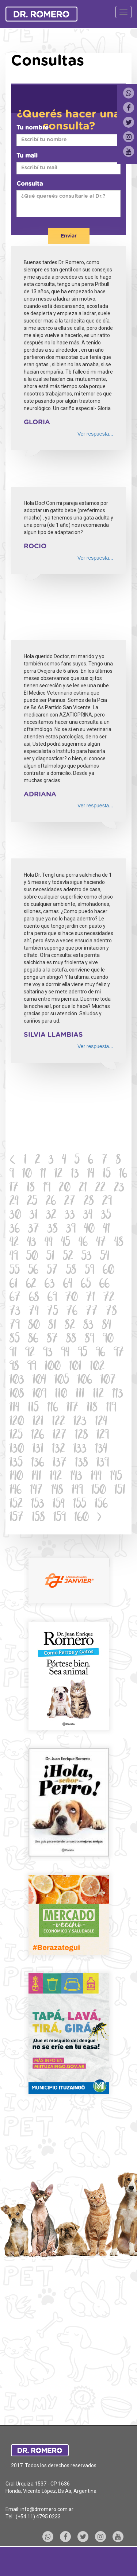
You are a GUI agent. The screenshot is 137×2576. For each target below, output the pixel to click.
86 (33, 1339)
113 (117, 1394)
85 (14, 1339)
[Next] (99, 1518)
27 (69, 1202)
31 (34, 1216)
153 (37, 1504)
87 (52, 1339)
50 (32, 1257)
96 (100, 1353)
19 (46, 1188)
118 (92, 1408)
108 (16, 1394)
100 (53, 1367)
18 (31, 1188)
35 (106, 1216)
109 (39, 1394)
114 (14, 1408)
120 (16, 1422)
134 (101, 1449)
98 (14, 1367)
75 (52, 1312)
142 (56, 1477)
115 (33, 1408)
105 (61, 1380)
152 (16, 1504)
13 (75, 1174)
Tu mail (27, 156)
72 (108, 1298)
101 (75, 1367)
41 (106, 1229)
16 (123, 1174)
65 (86, 1284)
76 (71, 1312)
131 (38, 1449)
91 (13, 1353)
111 (80, 1394)
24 (14, 1202)
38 (52, 1229)
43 (31, 1243)
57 (52, 1271)
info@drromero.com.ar (46, 2509)
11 (43, 1174)
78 (111, 1312)
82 (70, 1326)
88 (71, 1339)
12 (58, 1174)
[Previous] (12, 1161)
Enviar (69, 236)
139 (102, 1463)
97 (119, 1353)
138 (81, 1463)
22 (100, 1188)
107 (108, 1380)
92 (30, 1353)
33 (70, 1216)
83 (88, 1326)
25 (32, 1202)
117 (72, 1408)
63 (50, 1284)
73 (14, 1312)
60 (108, 1271)
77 (92, 1312)
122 (58, 1422)
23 (119, 1188)
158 (38, 1518)
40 (89, 1229)
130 (16, 1449)
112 (98, 1394)
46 (83, 1243)
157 (16, 1518)
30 (15, 1216)
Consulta (29, 184)
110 (61, 1394)
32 (51, 1216)
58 (71, 1271)
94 (65, 1353)
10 (27, 1174)
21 (83, 1188)
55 (14, 1271)
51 (50, 1257)
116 (52, 1408)
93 (48, 1353)
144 (96, 1477)
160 (81, 1518)
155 (79, 1504)
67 (14, 1298)
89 (89, 1339)
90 (108, 1339)
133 (80, 1449)
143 (76, 1477)
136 (37, 1463)
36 (14, 1229)
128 (81, 1436)
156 (101, 1504)
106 (84, 1380)
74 (34, 1312)
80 (34, 1326)
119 (111, 1408)
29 (107, 1202)
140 (16, 1477)
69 (52, 1298)
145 (116, 1477)
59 (89, 1271)
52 (68, 1257)
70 (71, 1298)
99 (31, 1367)
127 (59, 1436)
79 (14, 1326)
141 (36, 1477)
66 (104, 1284)
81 (52, 1326)
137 (59, 1463)
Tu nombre (32, 128)
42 (14, 1243)
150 (98, 1491)
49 (13, 1257)
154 (59, 1504)
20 (65, 1188)
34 (87, 1216)
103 (16, 1380)
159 (59, 1518)
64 (67, 1284)
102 (97, 1367)
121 (38, 1422)
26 (51, 1202)
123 (80, 1422)
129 (102, 1436)
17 (13, 1188)
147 (36, 1491)
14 (90, 1174)
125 (16, 1436)
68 (34, 1298)
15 (107, 1174)
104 (39, 1380)
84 (106, 1326)
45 (65, 1243)
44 (49, 1243)
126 (37, 1436)
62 (31, 1284)
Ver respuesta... (95, 434)
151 (119, 1491)
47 (101, 1243)
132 (58, 1449)
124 (101, 1422)
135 (16, 1463)
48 (118, 1243)
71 (90, 1298)
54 (104, 1257)
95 (82, 1353)
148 (57, 1491)
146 (15, 1491)
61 (13, 1284)
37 (33, 1229)
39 (71, 1229)
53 (86, 1257)
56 (33, 1271)
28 (89, 1202)
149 (77, 1491)
